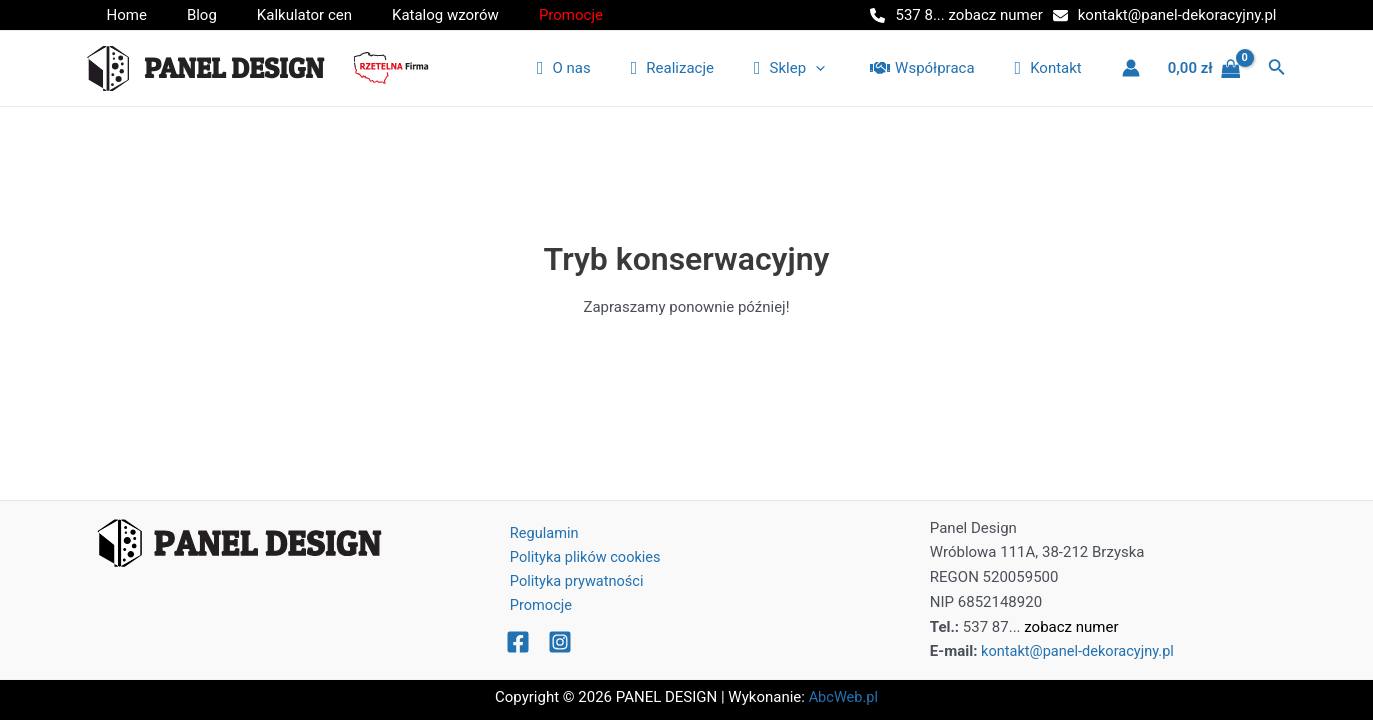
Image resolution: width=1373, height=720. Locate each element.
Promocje (535, 607)
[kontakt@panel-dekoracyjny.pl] (1165, 15)
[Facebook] (518, 645)
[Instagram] (560, 645)
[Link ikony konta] (1131, 68)
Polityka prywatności (572, 582)
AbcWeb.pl (844, 697)
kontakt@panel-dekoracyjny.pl (1080, 651)
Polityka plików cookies (580, 557)
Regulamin (538, 533)
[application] (840, 68)
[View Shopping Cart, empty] (1204, 68)
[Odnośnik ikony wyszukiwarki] (1277, 68)
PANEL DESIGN (234, 68)
